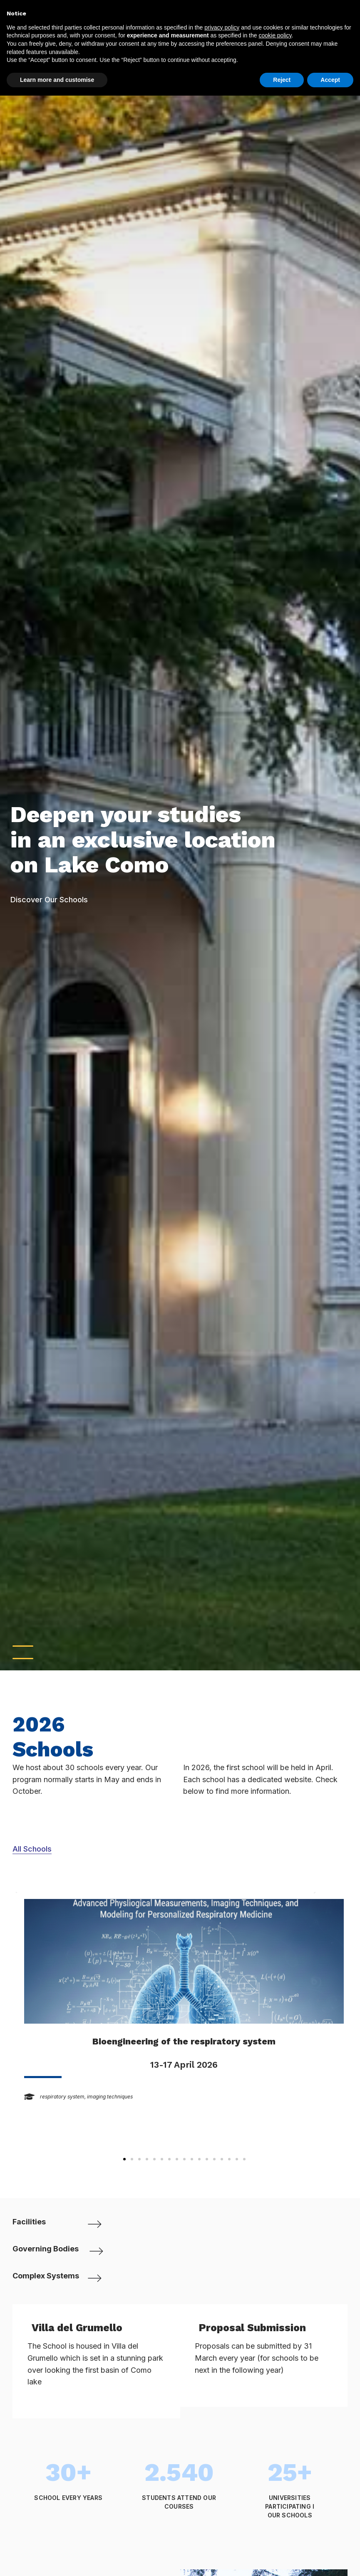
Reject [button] (281, 79)
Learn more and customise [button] (57, 79)
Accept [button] (330, 79)
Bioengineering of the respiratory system (184, 2041)
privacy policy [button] (221, 27)
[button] (124, 2159)
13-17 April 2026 (184, 2064)
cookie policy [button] (274, 35)
